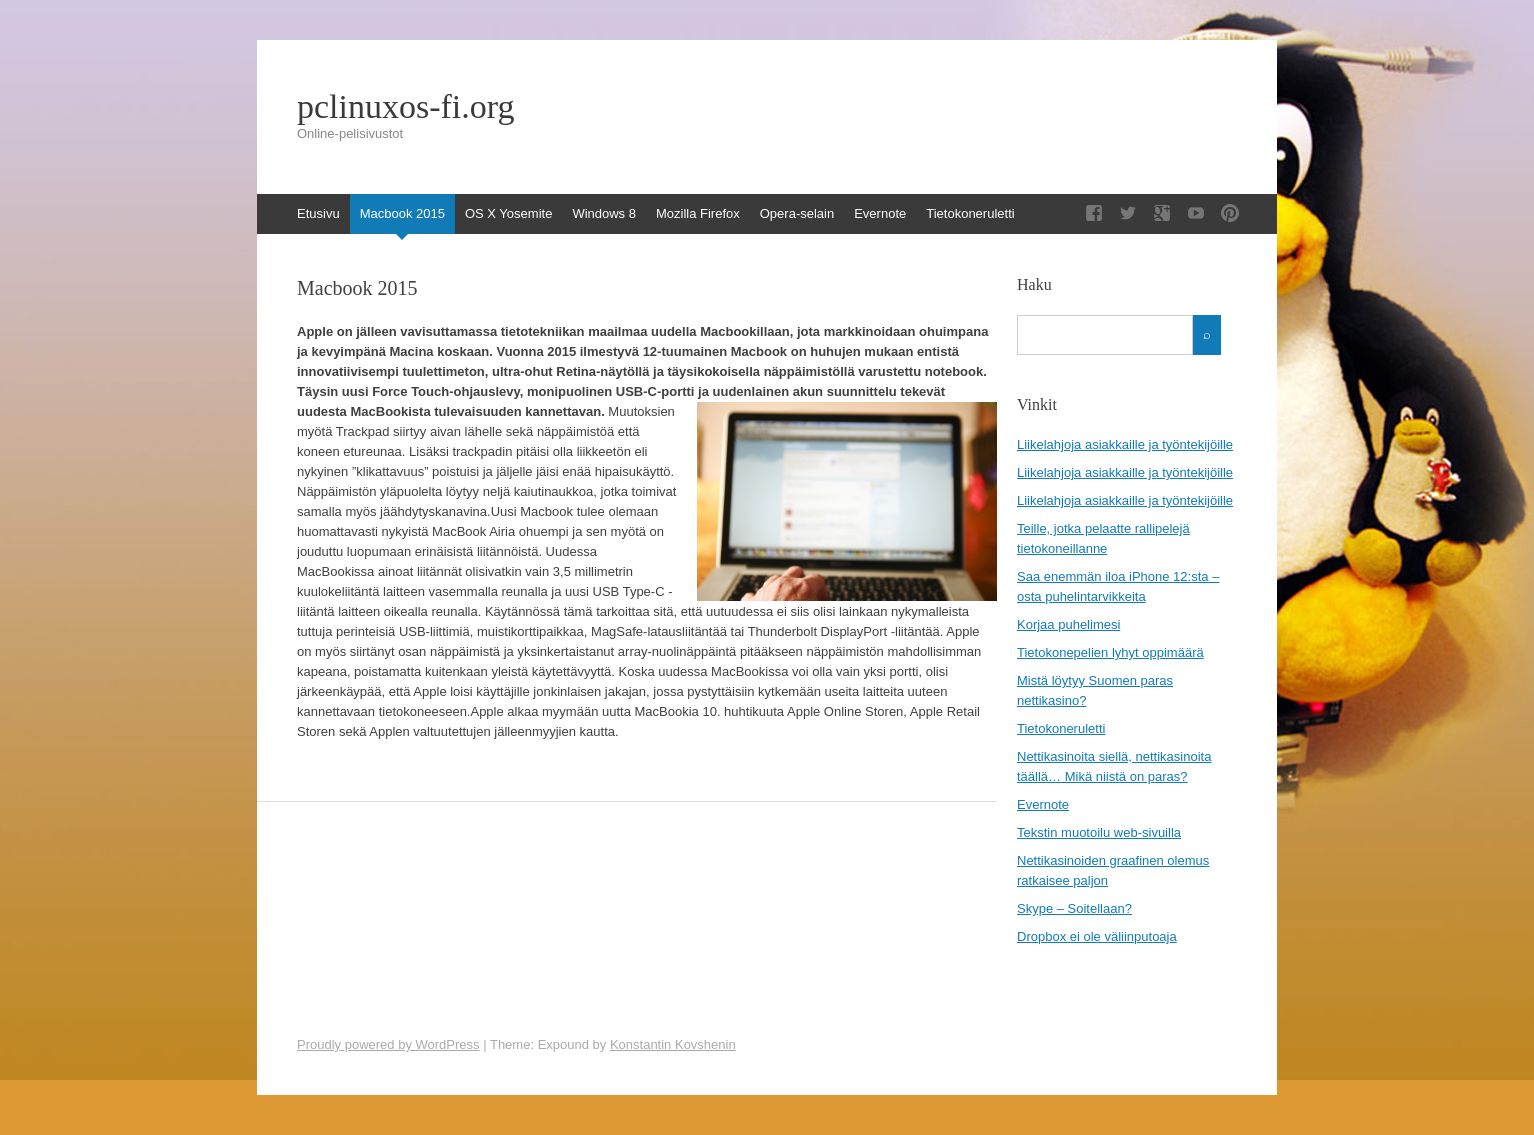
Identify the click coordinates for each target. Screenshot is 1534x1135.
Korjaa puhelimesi (1068, 624)
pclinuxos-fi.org (406, 107)
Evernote (880, 213)
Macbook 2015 (402, 213)
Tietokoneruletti (970, 213)
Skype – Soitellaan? (1074, 908)
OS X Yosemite (508, 213)
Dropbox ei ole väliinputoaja (1097, 936)
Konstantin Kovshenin (673, 1044)
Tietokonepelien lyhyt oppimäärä (1110, 652)
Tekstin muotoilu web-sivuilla (1099, 832)
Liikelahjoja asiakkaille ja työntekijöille (1125, 444)
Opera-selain (797, 213)
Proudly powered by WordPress (388, 1044)
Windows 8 (604, 213)
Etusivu (318, 213)
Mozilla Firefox (698, 213)
